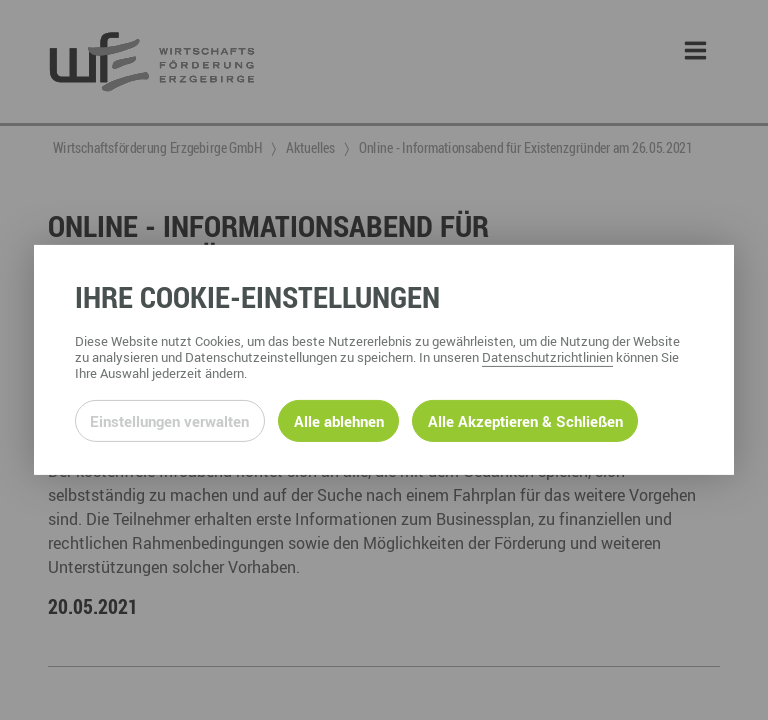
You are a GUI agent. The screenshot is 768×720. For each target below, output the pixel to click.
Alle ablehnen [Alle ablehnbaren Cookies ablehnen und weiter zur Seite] (339, 421)
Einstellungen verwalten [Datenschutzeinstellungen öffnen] (169, 421)
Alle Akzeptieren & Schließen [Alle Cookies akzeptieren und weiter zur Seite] (525, 421)
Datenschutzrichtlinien (547, 357)
